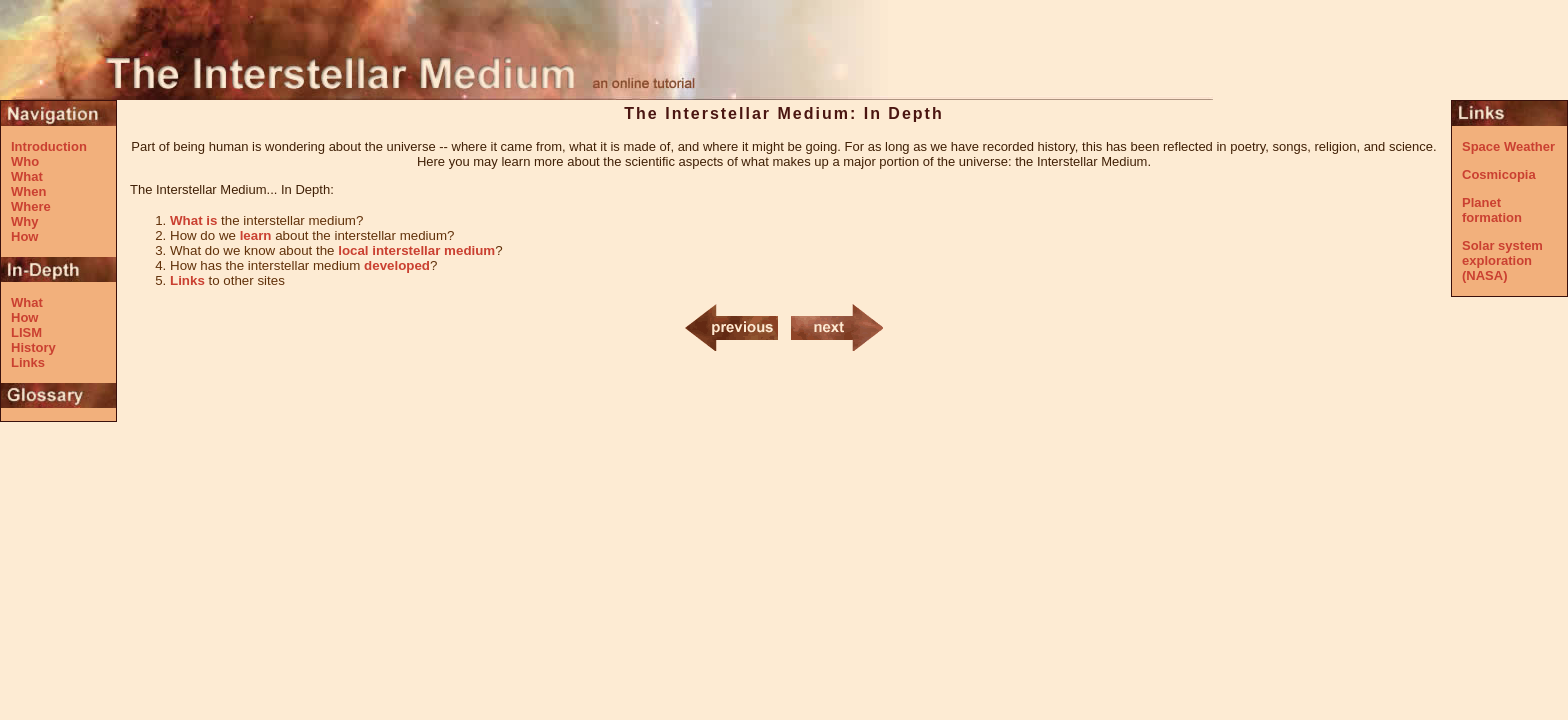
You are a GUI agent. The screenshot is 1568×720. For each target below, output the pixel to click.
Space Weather (1508, 146)
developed (397, 265)
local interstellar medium (416, 250)
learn (256, 235)
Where (31, 206)
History (33, 347)
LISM (26, 332)
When (28, 191)
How (24, 236)
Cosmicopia (1499, 174)
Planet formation (1492, 210)
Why (24, 221)
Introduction (49, 146)
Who (25, 161)
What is (193, 220)
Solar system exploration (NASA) (1502, 260)
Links (28, 362)
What (27, 176)
